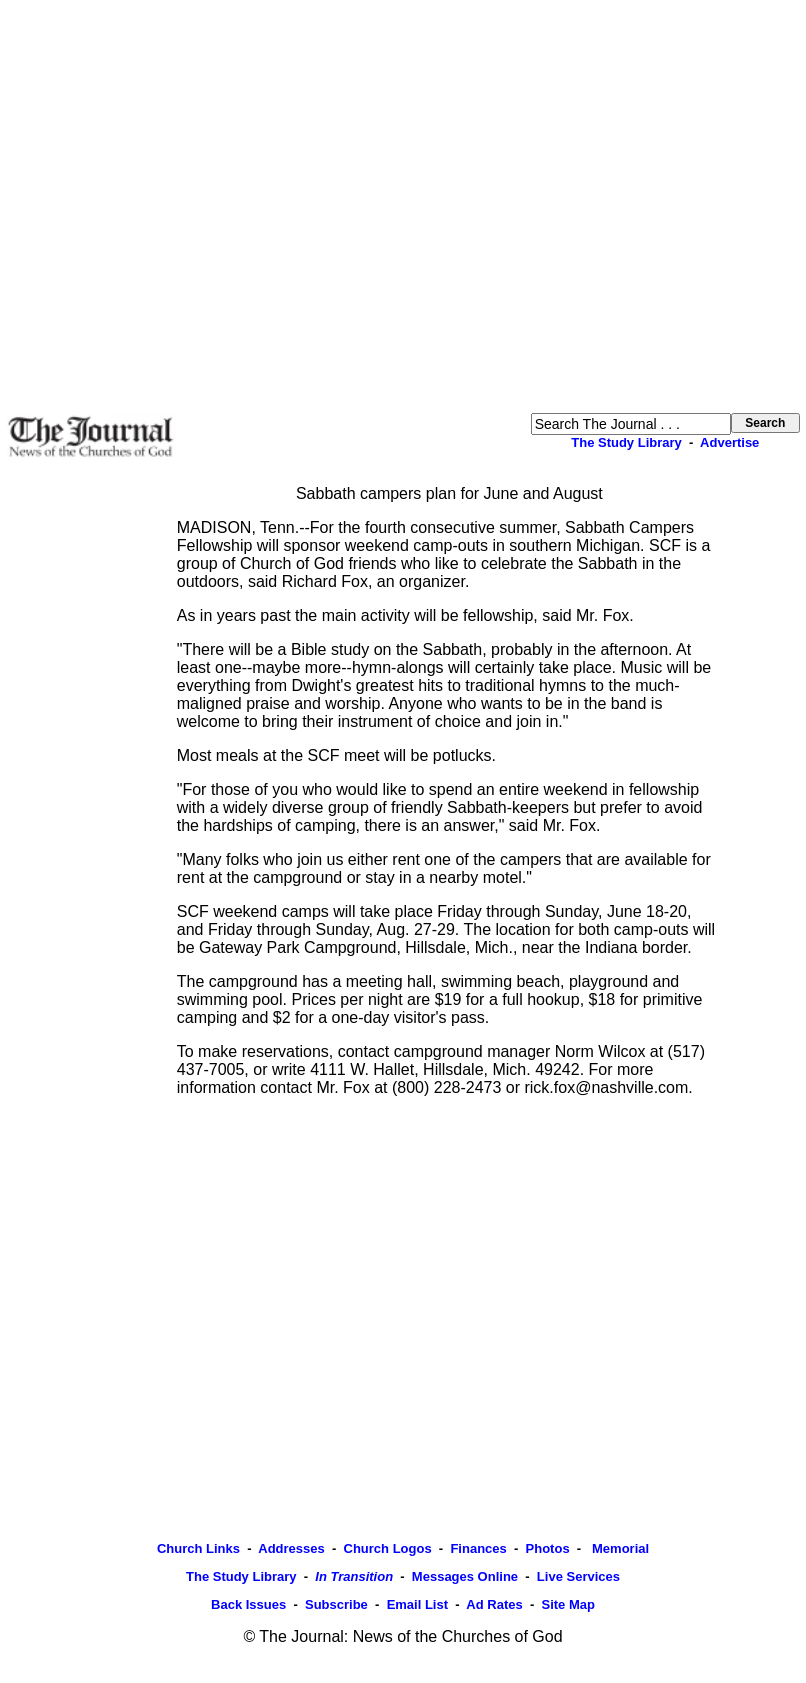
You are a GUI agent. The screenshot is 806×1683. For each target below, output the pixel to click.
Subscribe (336, 1604)
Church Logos (388, 1548)
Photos (548, 1548)
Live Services (578, 1576)
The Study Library (626, 442)
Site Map (567, 1604)
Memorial (618, 1548)
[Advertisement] (187, 206)
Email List (417, 1604)
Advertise (729, 442)
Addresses (291, 1548)
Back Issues (248, 1604)
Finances (478, 1548)
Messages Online (465, 1576)
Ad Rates (494, 1604)
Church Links (198, 1548)
